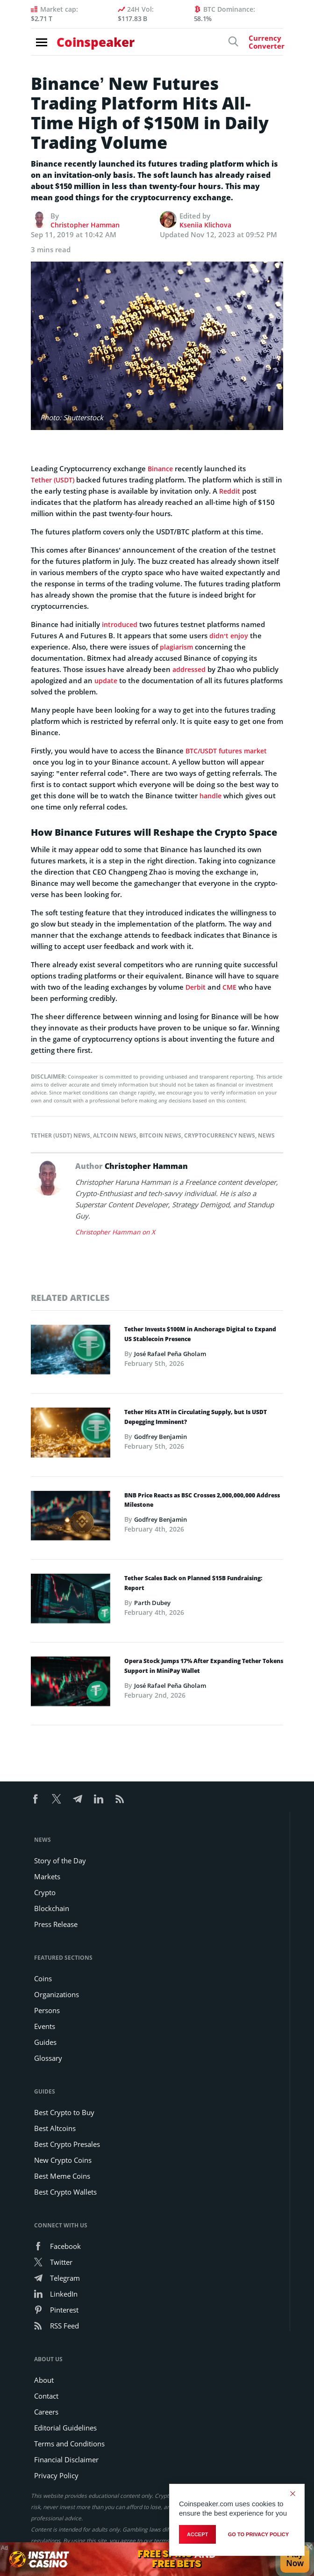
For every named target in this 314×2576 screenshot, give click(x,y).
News (266, 1135)
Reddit (239, 491)
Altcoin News (114, 1135)
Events (44, 2026)
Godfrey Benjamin (163, 1437)
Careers (46, 2411)
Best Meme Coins (62, 2176)
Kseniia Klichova (207, 225)
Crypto (45, 1892)
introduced (120, 624)
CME (230, 987)
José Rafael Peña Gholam (173, 1354)
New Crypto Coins (63, 2160)
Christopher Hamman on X (118, 1231)
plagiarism (177, 646)
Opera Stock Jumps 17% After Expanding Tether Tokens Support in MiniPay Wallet (203, 1666)
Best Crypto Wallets (65, 2192)
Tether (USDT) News (60, 1135)
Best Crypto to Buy (64, 2112)
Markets (47, 1876)
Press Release (56, 1924)
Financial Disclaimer (66, 2459)
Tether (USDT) (54, 479)
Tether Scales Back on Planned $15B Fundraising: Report (193, 1584)
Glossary (48, 2058)
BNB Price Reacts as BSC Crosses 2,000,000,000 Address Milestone (202, 1501)
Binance (161, 468)
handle (211, 795)
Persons (47, 2010)
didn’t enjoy (229, 635)
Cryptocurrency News (219, 1135)
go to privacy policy (258, 2534)
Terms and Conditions (69, 2443)
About (44, 2380)
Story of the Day (60, 1860)
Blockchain (51, 1908)
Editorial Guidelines (65, 2427)
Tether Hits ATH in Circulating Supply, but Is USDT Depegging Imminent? (195, 1417)
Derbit (196, 987)
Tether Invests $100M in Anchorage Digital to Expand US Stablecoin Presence (200, 1335)
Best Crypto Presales (67, 2144)
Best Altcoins (55, 2128)
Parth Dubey (154, 1603)
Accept (197, 2534)
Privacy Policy (56, 2475)
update (106, 680)
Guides (45, 2042)
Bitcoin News (160, 1135)
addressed (189, 669)
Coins (43, 1978)
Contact (46, 2396)
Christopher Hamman (87, 225)
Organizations (56, 1994)
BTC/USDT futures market (229, 750)
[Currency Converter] (250, 46)
